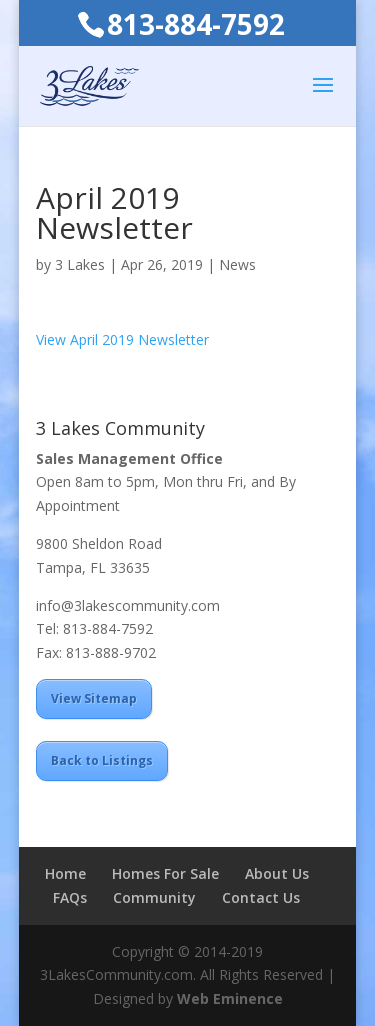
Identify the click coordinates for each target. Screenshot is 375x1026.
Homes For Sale (165, 873)
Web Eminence (230, 998)
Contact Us (261, 897)
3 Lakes (80, 264)
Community (154, 897)
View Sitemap (94, 698)
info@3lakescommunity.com (128, 605)
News (237, 264)
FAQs (70, 897)
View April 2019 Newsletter (122, 339)
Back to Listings (102, 760)
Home (65, 873)
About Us (277, 873)
